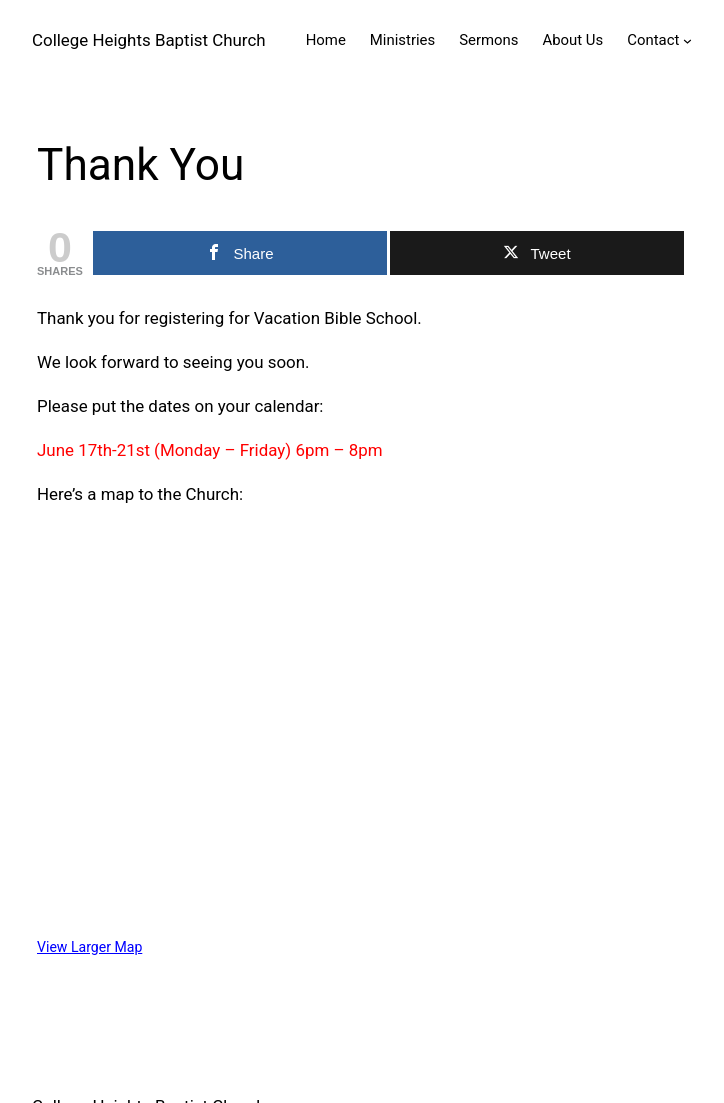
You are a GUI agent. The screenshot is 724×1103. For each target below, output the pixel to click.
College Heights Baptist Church (149, 40)
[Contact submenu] (687, 40)
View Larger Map (89, 947)
